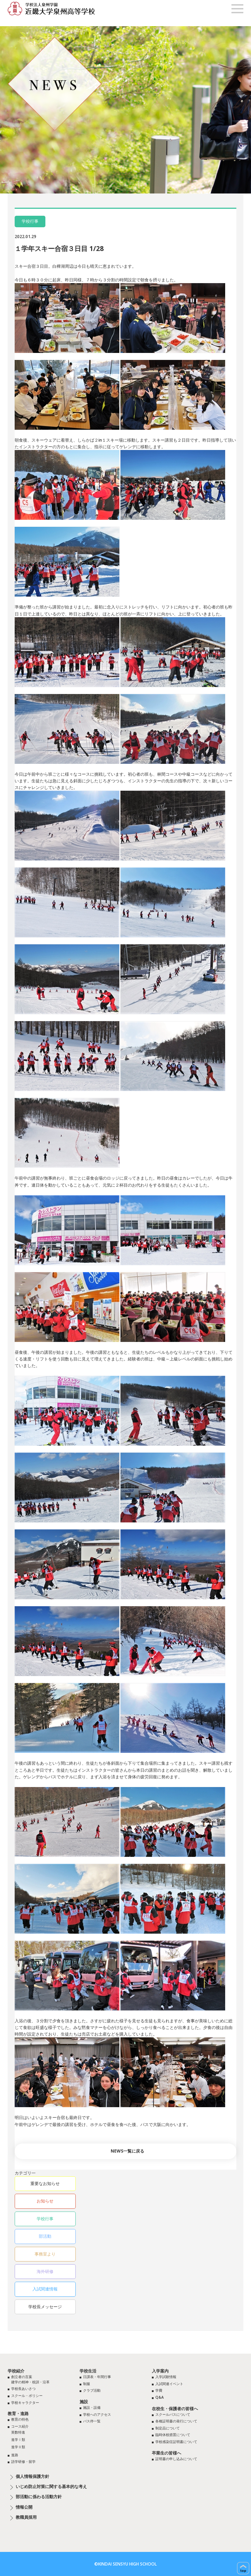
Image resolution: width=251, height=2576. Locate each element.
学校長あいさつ (23, 2388)
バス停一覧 (92, 2421)
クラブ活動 (92, 2390)
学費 (158, 2390)
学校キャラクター (25, 2402)
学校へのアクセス (97, 2414)
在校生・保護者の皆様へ (175, 2409)
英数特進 (18, 2432)
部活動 (45, 2236)
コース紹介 (20, 2426)
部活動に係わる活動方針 (39, 2497)
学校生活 (88, 2371)
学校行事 (45, 2219)
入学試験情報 (165, 2376)
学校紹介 (16, 2371)
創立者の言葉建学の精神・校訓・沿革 (30, 2379)
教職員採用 (26, 2517)
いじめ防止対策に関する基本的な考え (51, 2486)
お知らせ (45, 2201)
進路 (14, 2454)
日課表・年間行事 (97, 2376)
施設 (84, 2402)
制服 (86, 2383)
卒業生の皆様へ (166, 2453)
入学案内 (160, 2371)
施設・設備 (92, 2407)
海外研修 (45, 2271)
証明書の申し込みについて (176, 2458)
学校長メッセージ (45, 2307)
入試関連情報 (45, 2289)
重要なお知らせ (45, 2183)
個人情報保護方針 (32, 2476)
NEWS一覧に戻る (127, 2151)
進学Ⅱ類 (18, 2446)
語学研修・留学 (23, 2461)
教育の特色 (20, 2419)
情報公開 (24, 2507)
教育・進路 (18, 2413)
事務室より (45, 2254)
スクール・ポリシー (27, 2395)
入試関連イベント (169, 2383)
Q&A (159, 2397)
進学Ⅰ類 (18, 2439)
